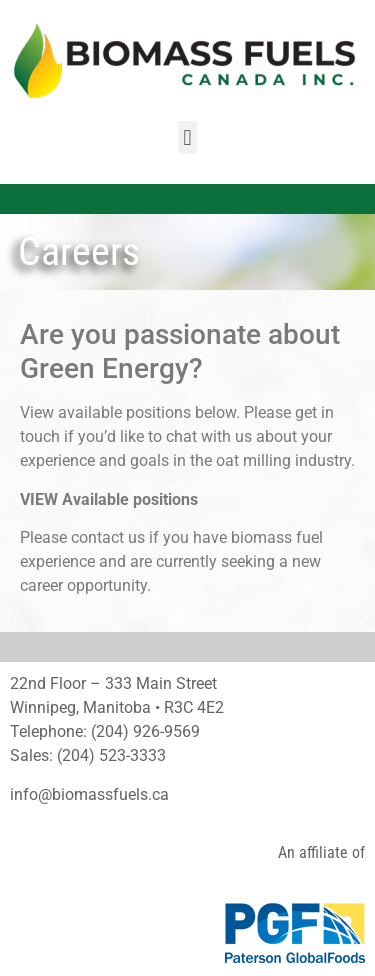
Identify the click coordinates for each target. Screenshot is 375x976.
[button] (187, 137)
